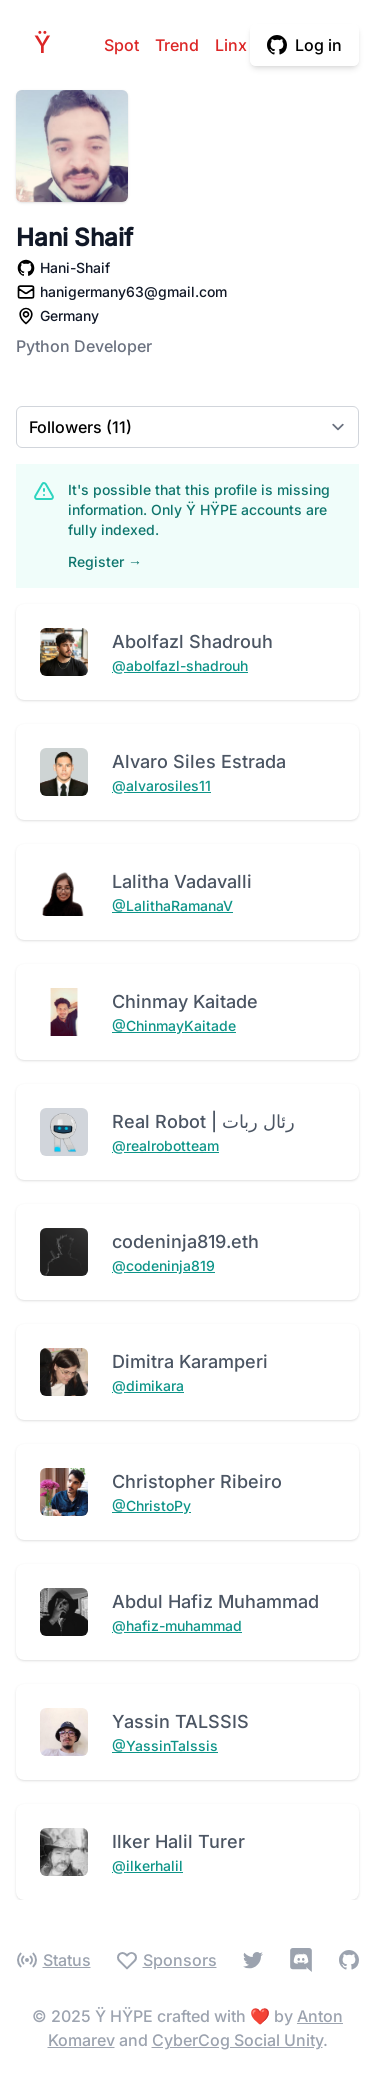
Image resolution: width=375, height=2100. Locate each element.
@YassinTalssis (165, 1745)
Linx (231, 45)
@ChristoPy (151, 1505)
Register (105, 561)
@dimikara (148, 1385)
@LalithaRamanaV (172, 905)
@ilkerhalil (147, 1865)
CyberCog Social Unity (237, 2040)
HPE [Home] (48, 44)
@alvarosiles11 (161, 785)
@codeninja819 (163, 1265)
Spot (121, 45)
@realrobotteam (165, 1145)
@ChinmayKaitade (174, 1025)
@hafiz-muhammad (177, 1625)
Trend (177, 45)
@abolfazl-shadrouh (180, 665)
